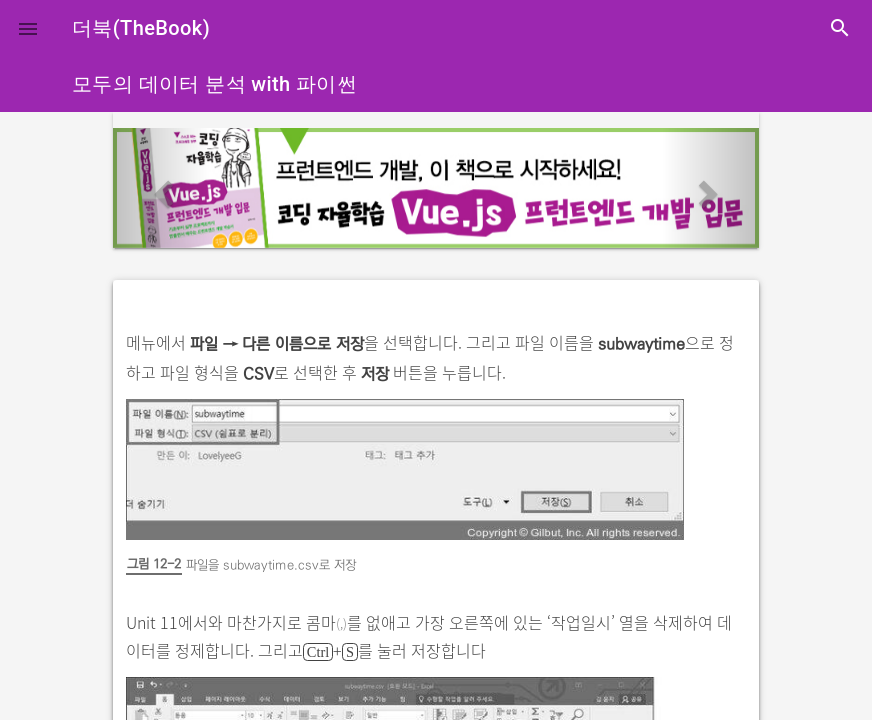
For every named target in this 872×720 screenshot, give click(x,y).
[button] (28, 28)
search (840, 28)
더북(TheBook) (141, 28)
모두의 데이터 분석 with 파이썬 (214, 84)
